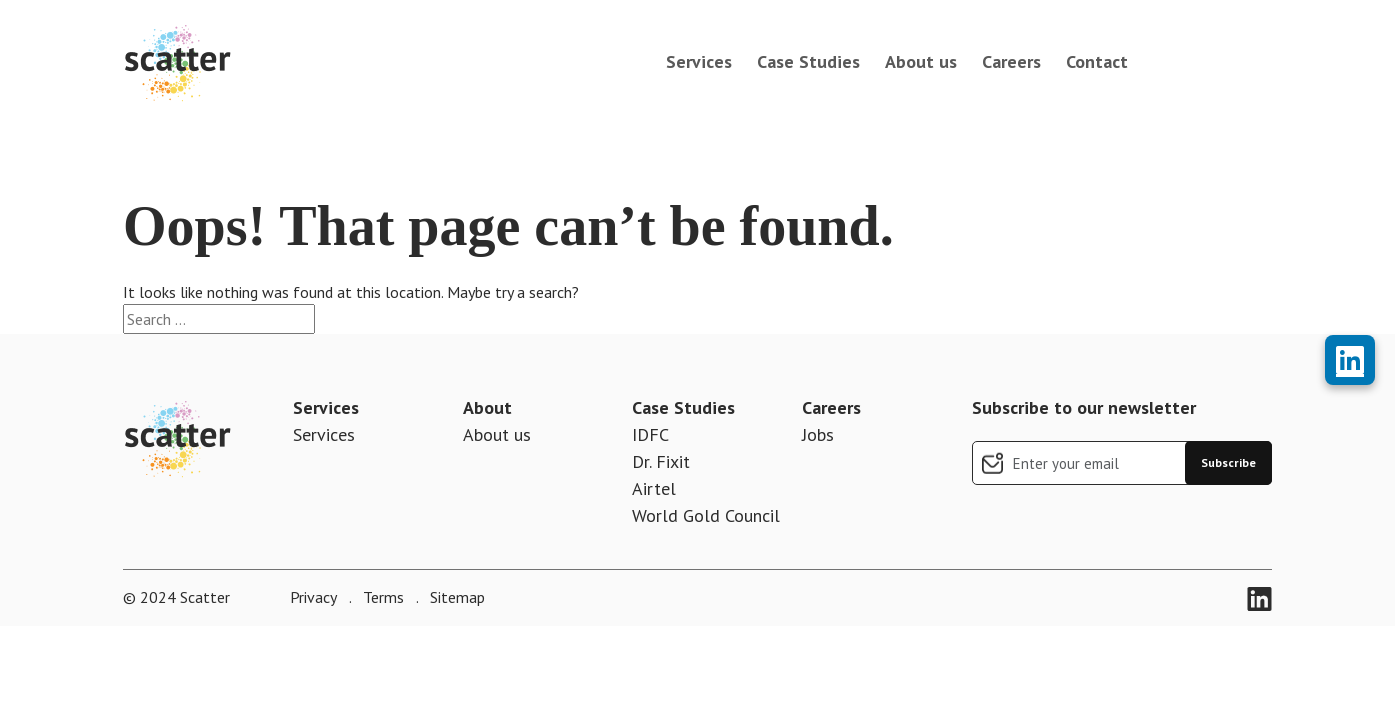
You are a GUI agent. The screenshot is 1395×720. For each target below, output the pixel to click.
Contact (1097, 61)
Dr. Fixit (661, 461)
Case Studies (808, 61)
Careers (1011, 61)
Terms (381, 597)
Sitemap (455, 597)
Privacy (313, 597)
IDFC (650, 434)
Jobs (818, 434)
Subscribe (1228, 462)
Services (699, 61)
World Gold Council (706, 515)
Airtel (654, 488)
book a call (1210, 61)
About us (921, 61)
